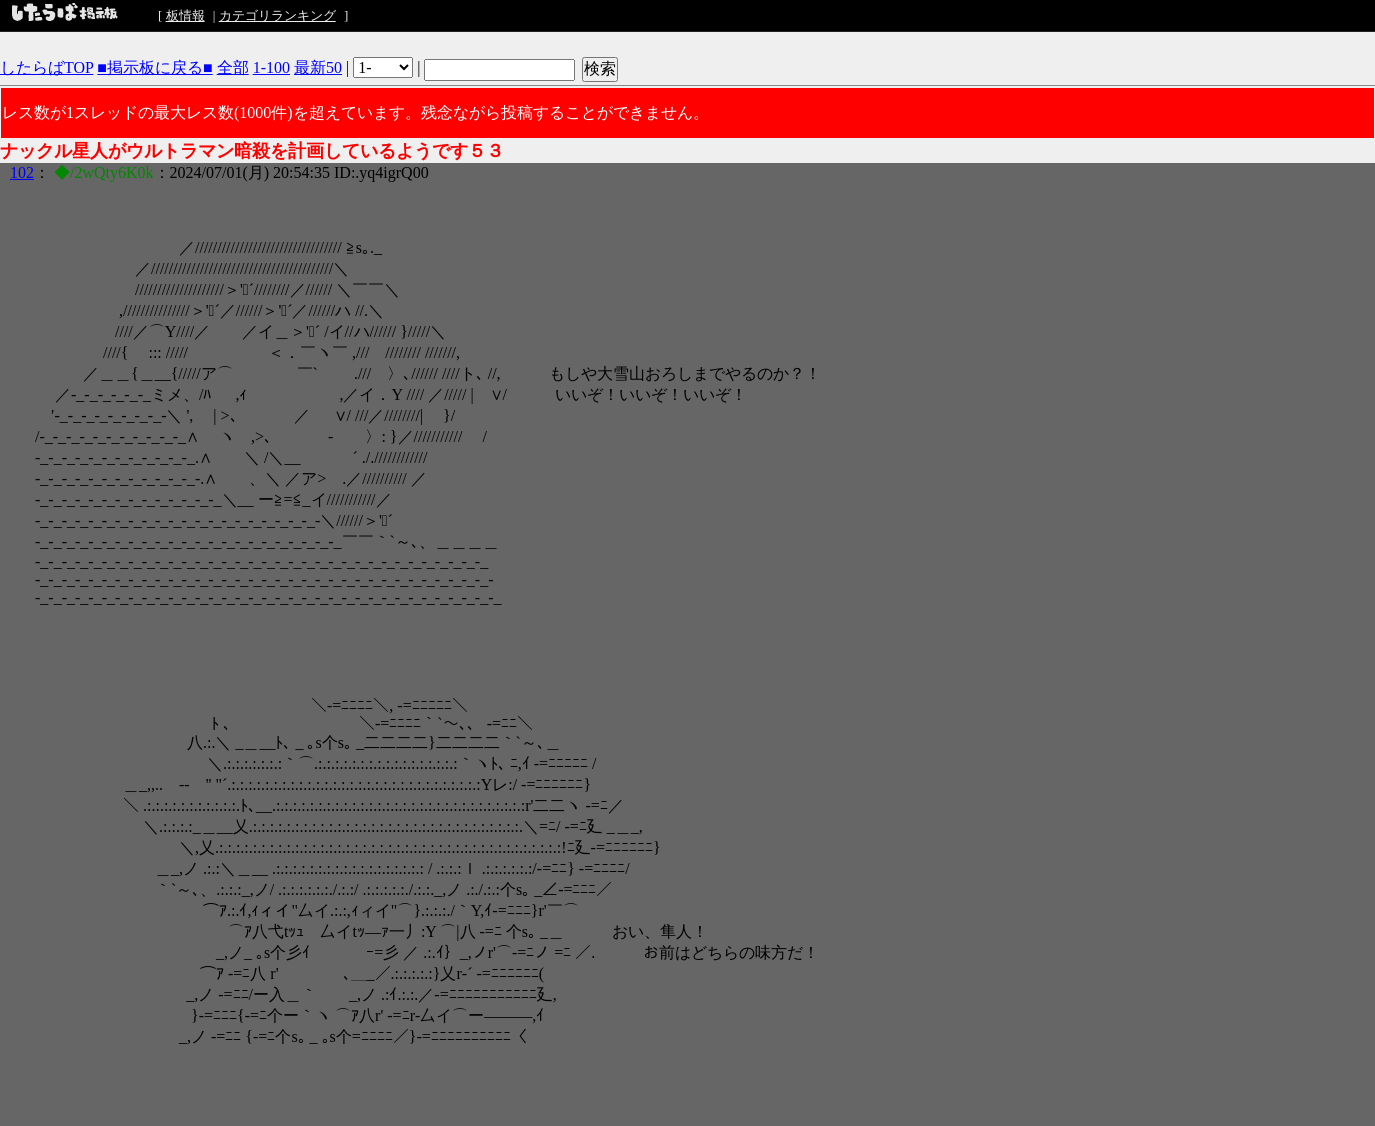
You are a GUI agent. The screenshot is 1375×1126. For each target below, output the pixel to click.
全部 (233, 67)
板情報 (185, 15)
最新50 (318, 67)
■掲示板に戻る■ (154, 67)
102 (22, 172)
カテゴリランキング (277, 15)
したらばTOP (46, 67)
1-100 (271, 67)
